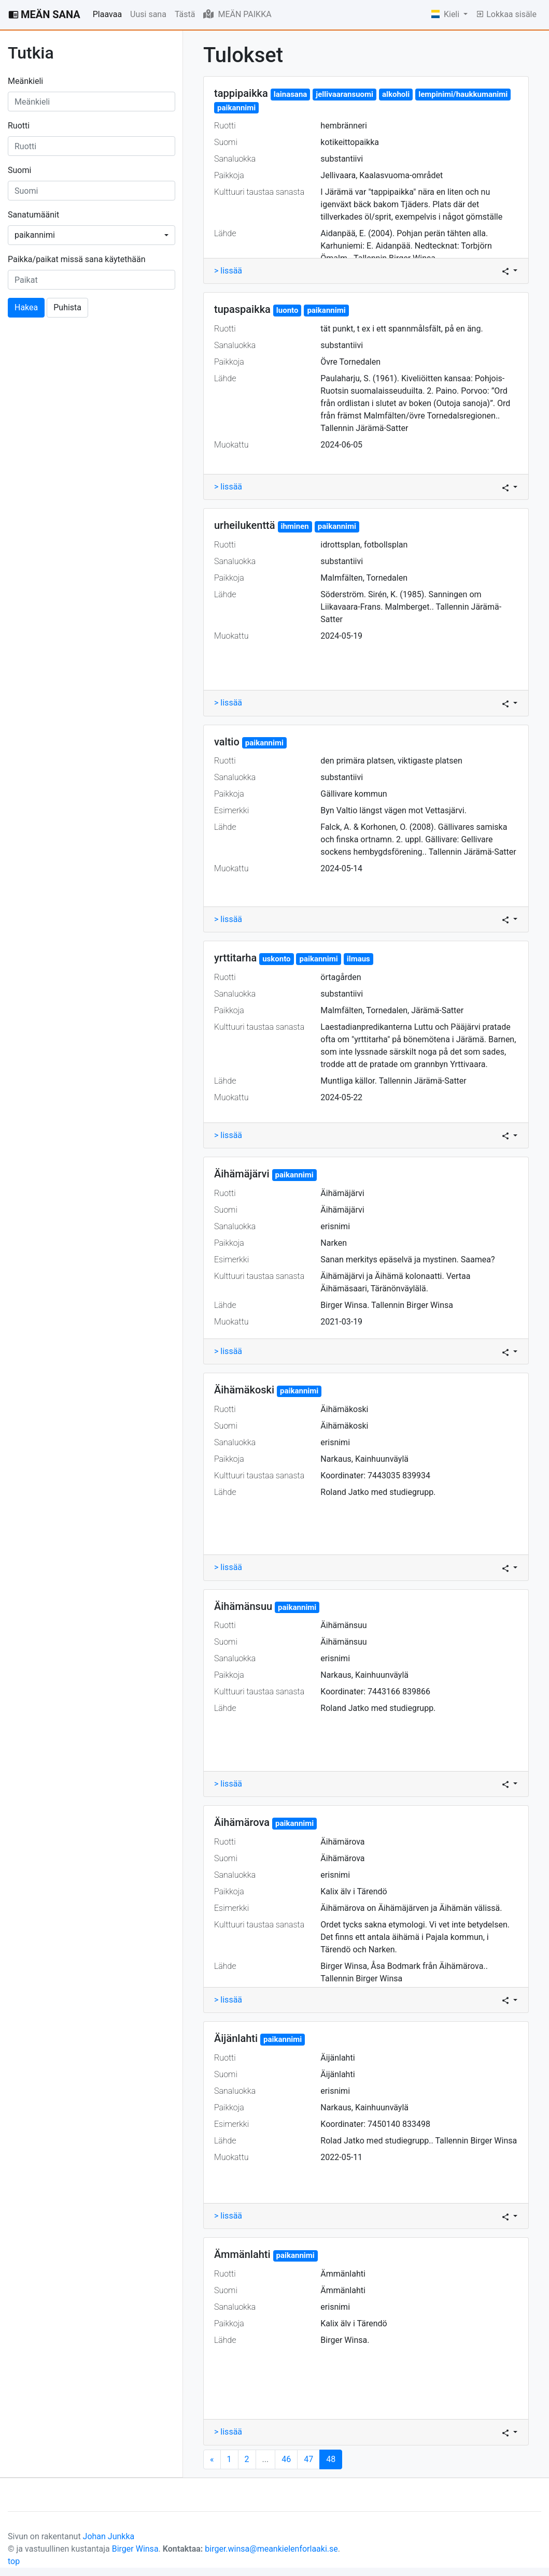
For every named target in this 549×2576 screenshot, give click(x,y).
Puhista (67, 307)
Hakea (26, 307)
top (14, 2561)
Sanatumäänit (33, 215)
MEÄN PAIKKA (237, 14)
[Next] (212, 2459)
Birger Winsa (135, 2549)
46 (286, 2459)
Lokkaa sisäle (506, 14)
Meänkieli (25, 81)
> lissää (228, 271)
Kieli (446, 14)
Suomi (19, 170)
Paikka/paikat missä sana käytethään (77, 259)
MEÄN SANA (44, 14)
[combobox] (91, 235)
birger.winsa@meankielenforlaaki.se (271, 2549)
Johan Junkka (109, 2536)
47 (308, 2459)
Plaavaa (107, 14)
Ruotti (19, 126)
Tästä (185, 14)
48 (334, 2459)
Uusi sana (148, 14)
